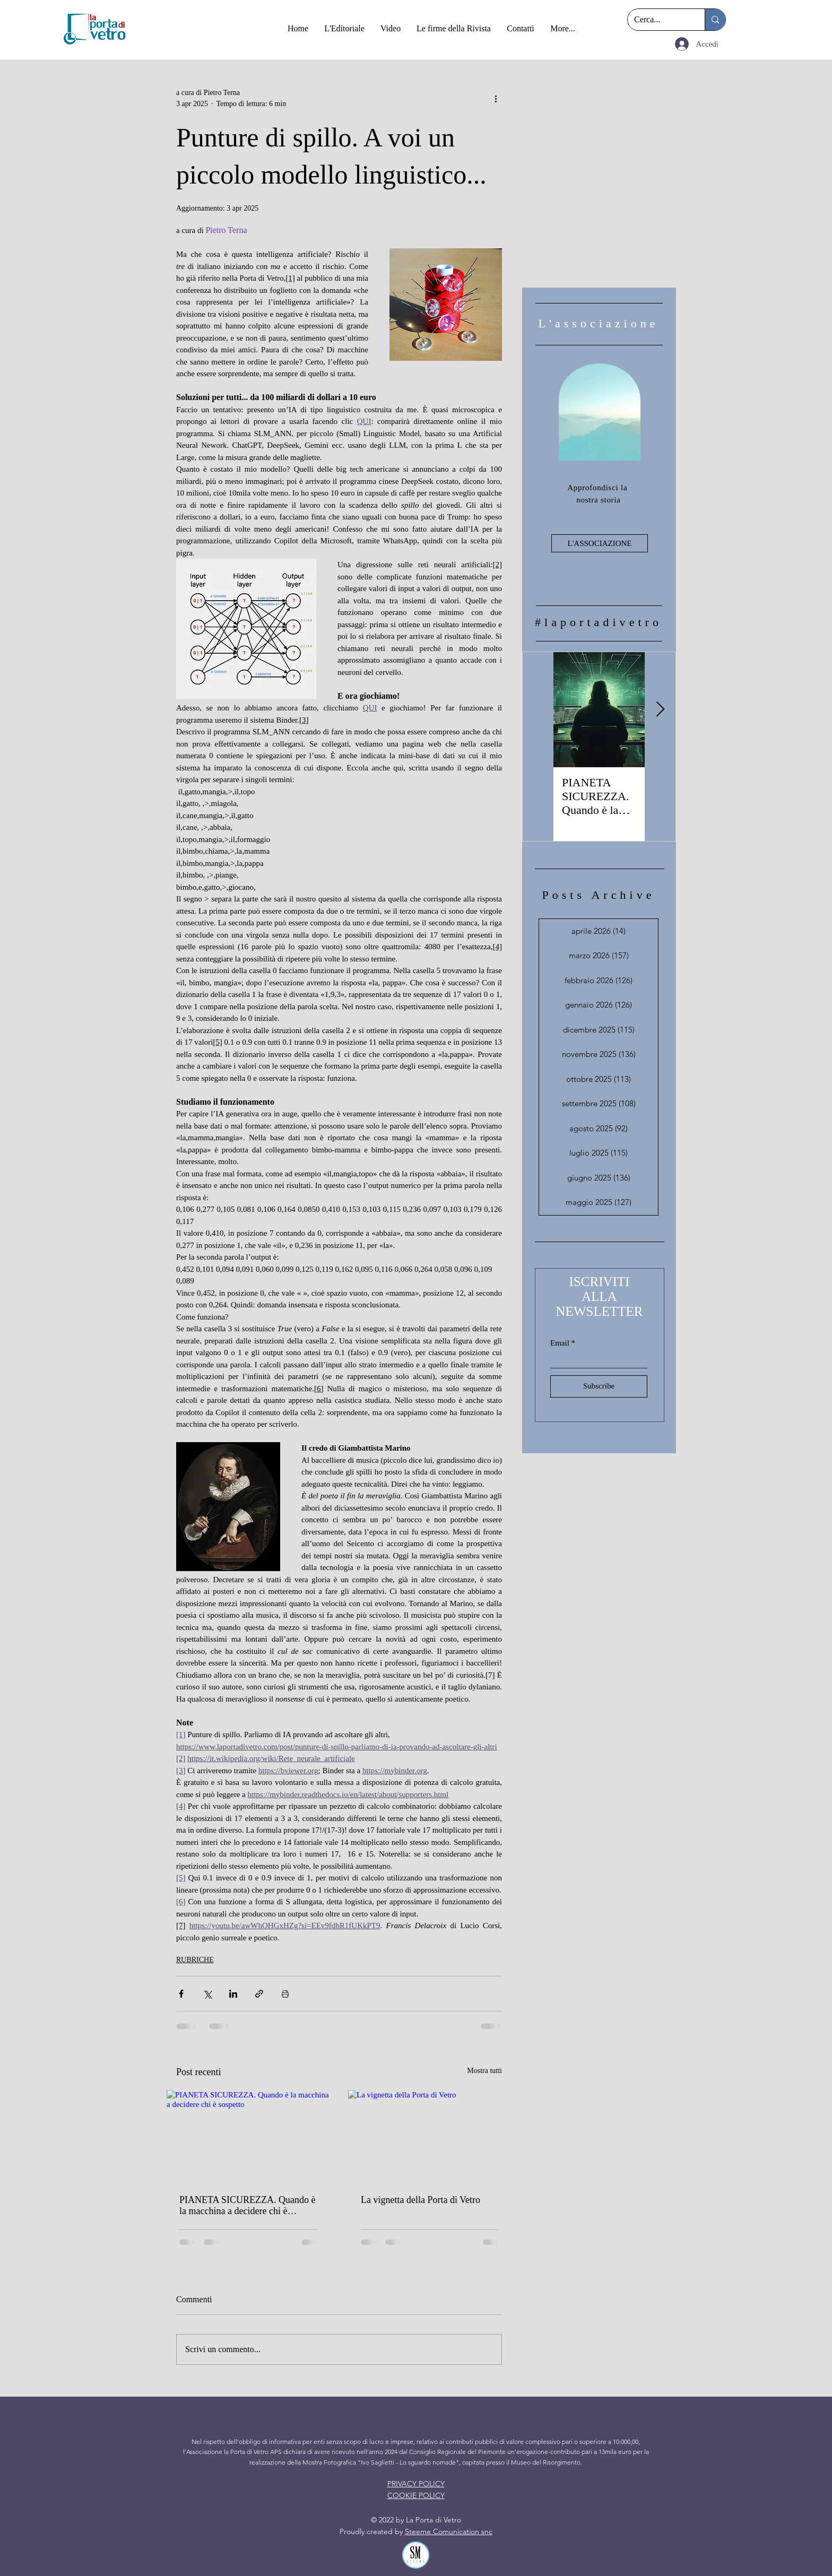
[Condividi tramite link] (259, 1994)
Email (559, 1343)
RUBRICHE (195, 1960)
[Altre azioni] (495, 98)
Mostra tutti (484, 2071)
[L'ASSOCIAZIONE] (599, 543)
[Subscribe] (598, 1386)
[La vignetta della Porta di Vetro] (430, 2136)
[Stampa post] (285, 1994)
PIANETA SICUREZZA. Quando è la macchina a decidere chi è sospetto (247, 2206)
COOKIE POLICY (416, 2495)
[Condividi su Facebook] (181, 1994)
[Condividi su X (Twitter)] (207, 1994)
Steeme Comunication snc (448, 2531)
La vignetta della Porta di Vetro (420, 2200)
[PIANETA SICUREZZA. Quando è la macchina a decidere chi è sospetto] (248, 2136)
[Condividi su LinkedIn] (233, 1994)
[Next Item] (660, 709)
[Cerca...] (658, 19)
